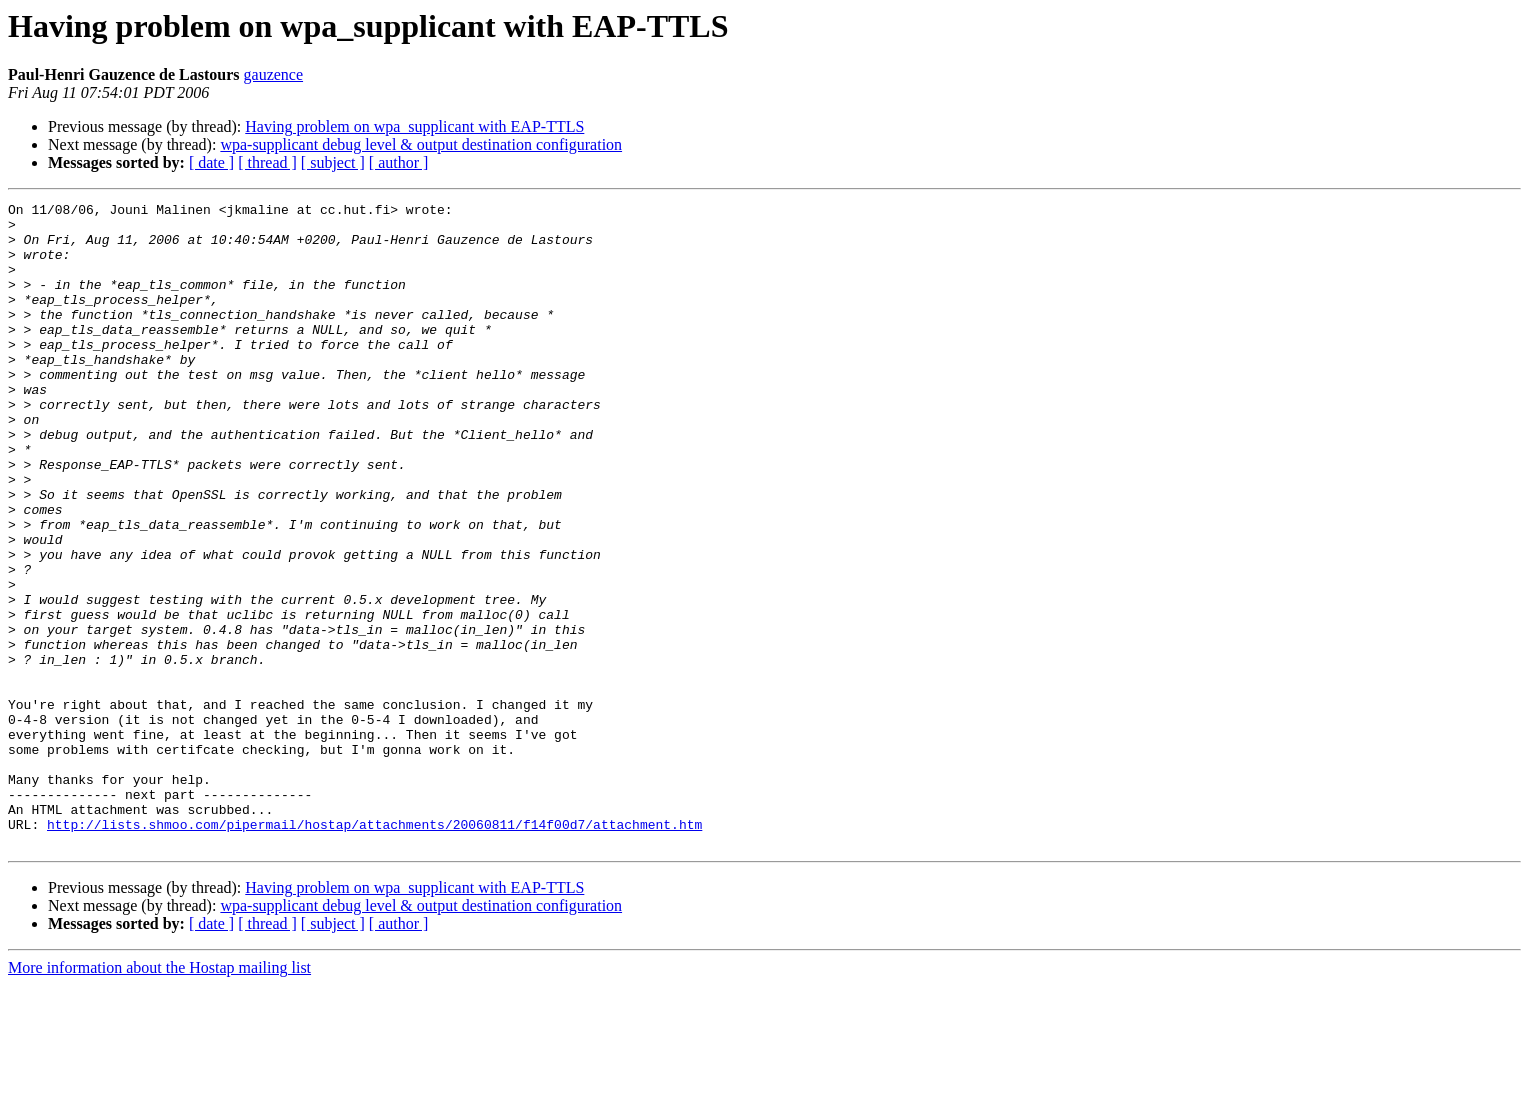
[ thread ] (267, 162)
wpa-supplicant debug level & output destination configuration (421, 144)
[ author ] (399, 162)
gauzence (274, 74)
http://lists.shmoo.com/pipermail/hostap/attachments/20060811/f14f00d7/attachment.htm (374, 950)
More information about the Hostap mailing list (159, 1096)
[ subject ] (333, 162)
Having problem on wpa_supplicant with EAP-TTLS (414, 126)
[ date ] (211, 162)
